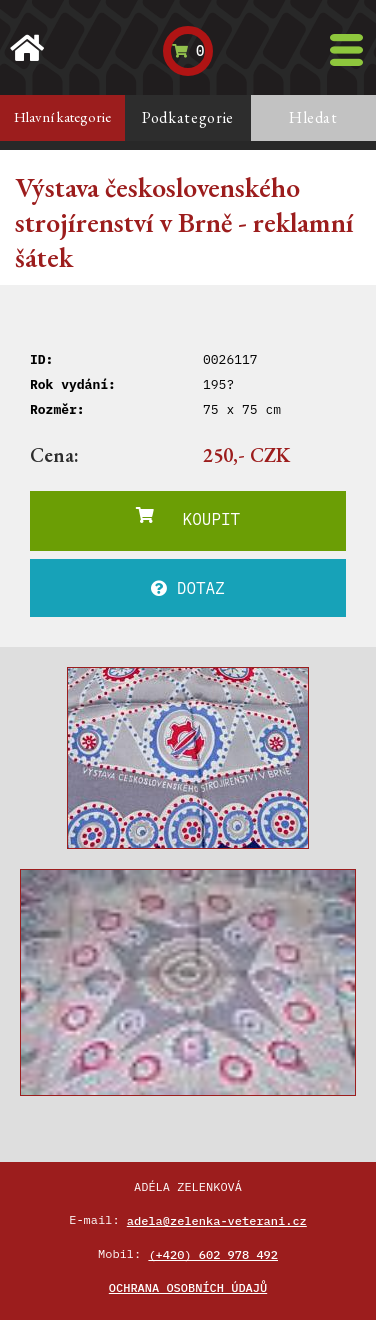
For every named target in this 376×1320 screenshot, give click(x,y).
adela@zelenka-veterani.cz (217, 1220)
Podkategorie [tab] (188, 117)
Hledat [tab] (313, 117)
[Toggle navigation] (346, 50)
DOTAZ (188, 588)
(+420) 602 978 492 (213, 1254)
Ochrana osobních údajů (188, 1287)
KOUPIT (188, 518)
